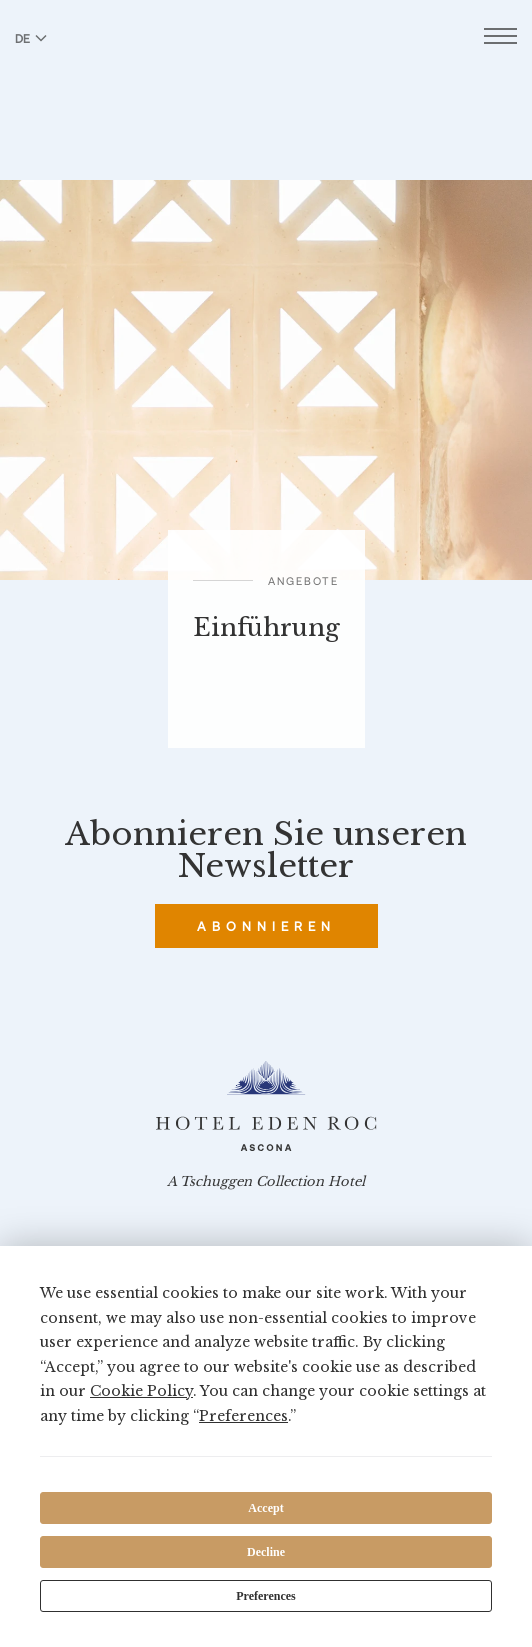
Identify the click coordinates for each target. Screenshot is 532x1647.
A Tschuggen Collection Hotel (266, 1182)
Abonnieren (266, 926)
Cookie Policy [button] (141, 1391)
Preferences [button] (243, 1416)
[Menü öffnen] (500, 38)
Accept (265, 1508)
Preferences (266, 1596)
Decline (266, 1552)
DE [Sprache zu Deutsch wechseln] (31, 38)
